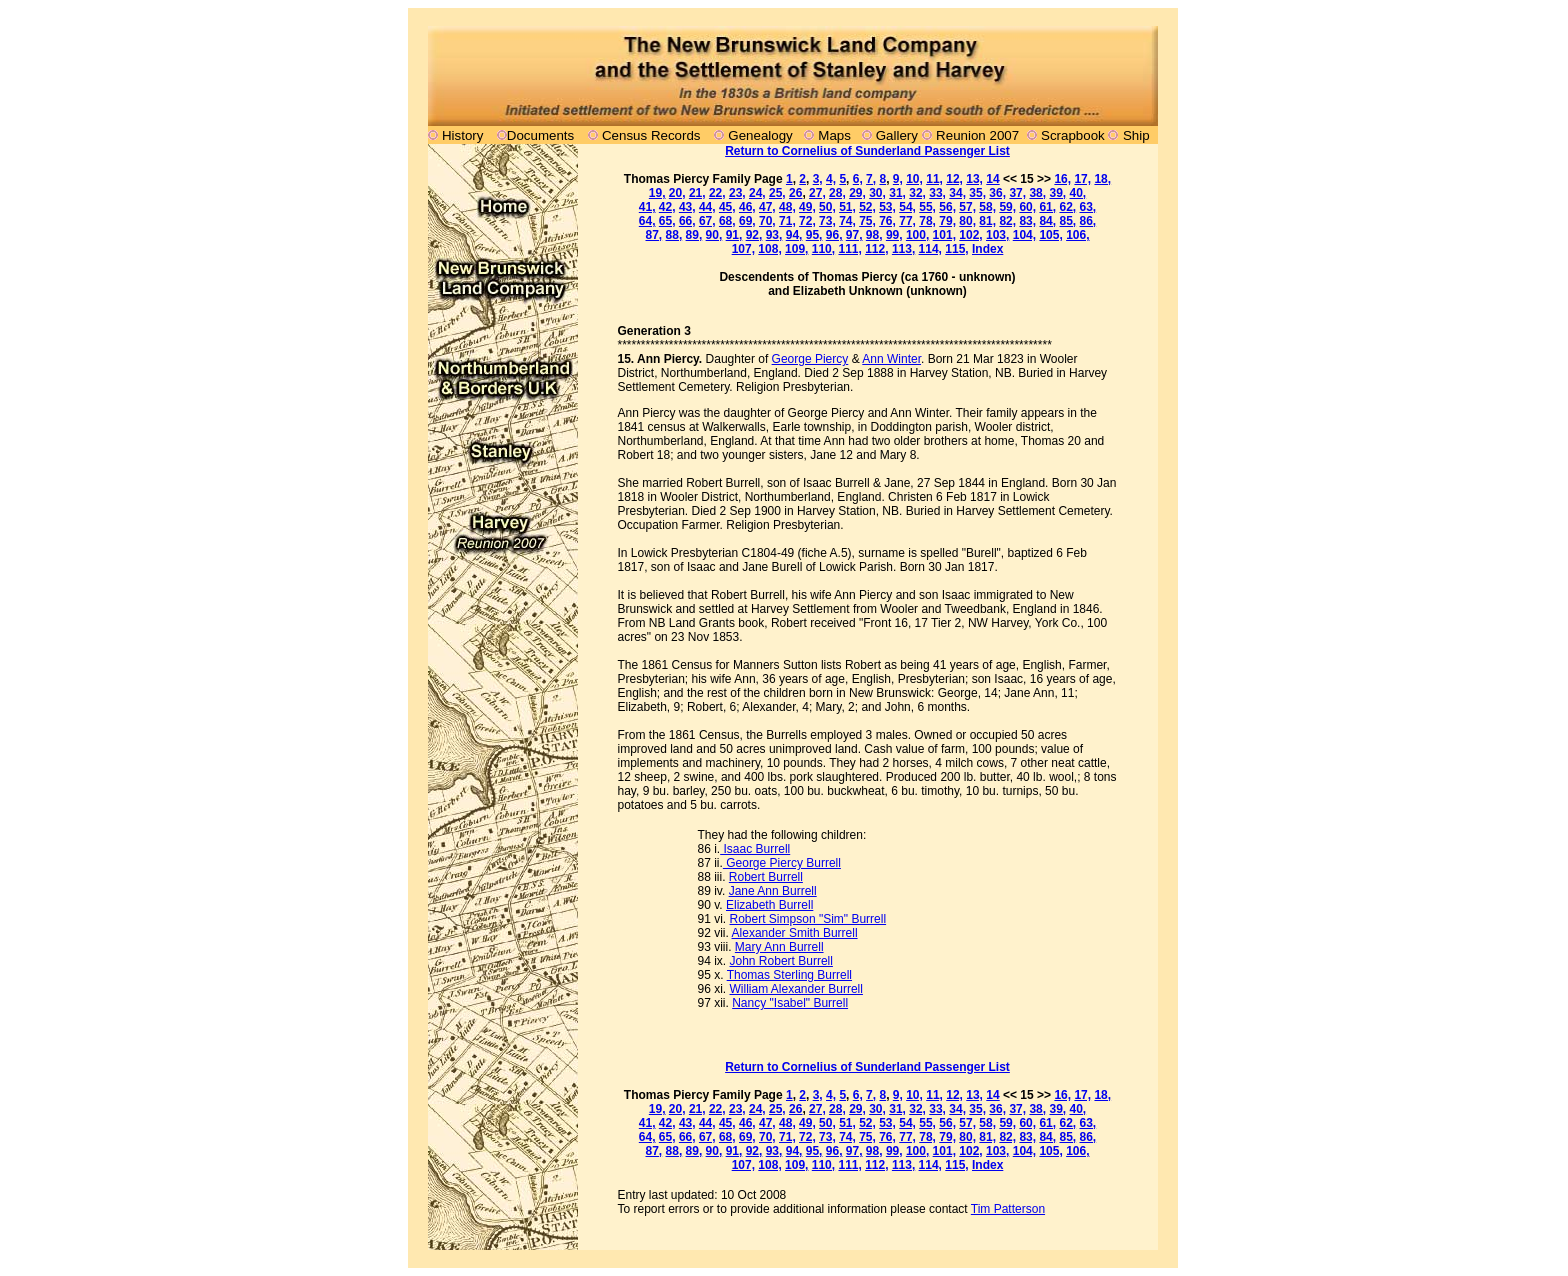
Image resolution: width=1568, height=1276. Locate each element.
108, (769, 249)
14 (992, 179)
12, (954, 179)
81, (987, 221)
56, (947, 207)
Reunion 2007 (979, 135)
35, (977, 193)
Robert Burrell (766, 877)
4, (831, 179)
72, (807, 221)
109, (796, 249)
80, (967, 221)
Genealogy (760, 135)
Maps (834, 135)
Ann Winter (891, 359)
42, (667, 207)
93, (774, 235)
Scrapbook (1073, 135)
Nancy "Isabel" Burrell (790, 1003)
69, (747, 221)
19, (657, 193)
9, (898, 179)
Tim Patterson (1008, 1209)
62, (1067, 207)
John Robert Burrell (781, 961)
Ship (1136, 135)
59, (1007, 207)
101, (944, 235)
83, (1027, 221)
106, (1077, 235)
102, (970, 235)
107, (743, 249)
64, (647, 221)
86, (1088, 221)
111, (849, 249)
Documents (540, 135)
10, (914, 179)
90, (714, 235)
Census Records (651, 135)
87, (654, 235)
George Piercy (810, 359)
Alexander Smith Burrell (795, 933)
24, (757, 193)
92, (754, 235)
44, (707, 207)
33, (937, 193)
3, (818, 179)
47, (767, 207)
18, (1102, 179)
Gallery (895, 135)
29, (857, 193)
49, (807, 207)
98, (874, 235)
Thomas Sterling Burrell (789, 975)
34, (957, 193)
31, (897, 193)
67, (707, 221)
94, (794, 235)
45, (727, 207)
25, (777, 193)
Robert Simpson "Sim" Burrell (808, 919)
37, (1017, 193)
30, (877, 193)
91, (734, 235)
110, (823, 249)
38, (1037, 193)
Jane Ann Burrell (773, 891)
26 (795, 193)
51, (847, 207)
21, (697, 193)
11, (934, 179)
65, (667, 221)
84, (1047, 221)
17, (1082, 179)
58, (987, 207)
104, (1024, 235)
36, (997, 193)
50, (827, 207)
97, (854, 235)
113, (903, 249)
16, (1062, 179)
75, (867, 221)
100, (917, 235)
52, (867, 207)
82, (1007, 221)
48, (787, 207)
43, (687, 207)
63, (1088, 207)
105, (1050, 235)
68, (727, 221)
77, (907, 221)
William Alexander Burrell (796, 989)
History (462, 135)
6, (858, 179)
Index (987, 249)
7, (871, 179)
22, (717, 193)
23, (737, 193)
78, (927, 221)
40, (1077, 193)
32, (917, 193)
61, (1047, 207)
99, (894, 235)
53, (887, 207)
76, (887, 221)
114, (930, 249)
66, (687, 221)
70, (767, 221)
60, (1027, 207)
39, (1057, 193)
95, (814, 235)
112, (876, 249)
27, (817, 193)
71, (787, 221)
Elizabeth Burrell (769, 905)
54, (907, 207)
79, (947, 221)
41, (647, 207)
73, (827, 221)
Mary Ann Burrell (779, 947)
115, (956, 249)
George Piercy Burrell (782, 863)
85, (1067, 221)
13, (974, 179)
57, (967, 207)
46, (747, 207)
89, (694, 235)
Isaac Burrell (755, 849)
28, (837, 193)
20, (677, 193)
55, (927, 207)
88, (674, 235)
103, (997, 235)
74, (847, 221)
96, (834, 235)
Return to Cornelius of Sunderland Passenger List (867, 151)
